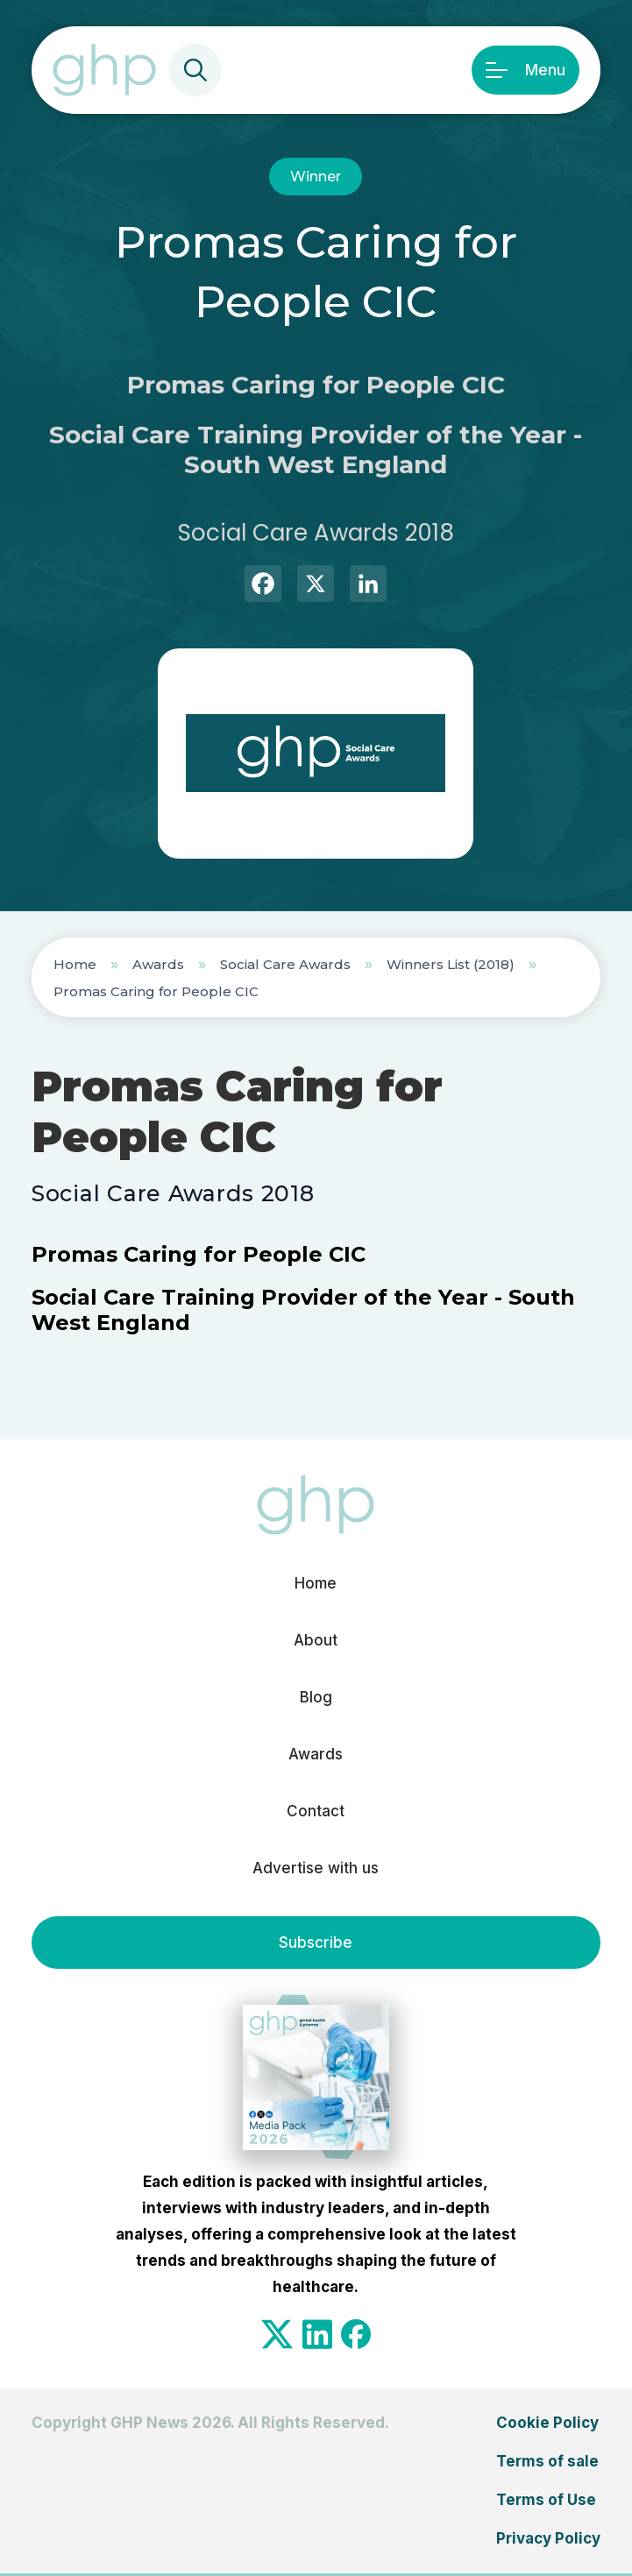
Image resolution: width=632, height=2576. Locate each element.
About (315, 1640)
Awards (158, 964)
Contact (315, 1811)
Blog (316, 1697)
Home (74, 964)
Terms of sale (547, 2461)
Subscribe (315, 1942)
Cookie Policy (547, 2422)
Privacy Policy (548, 2538)
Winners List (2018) (451, 964)
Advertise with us (315, 1868)
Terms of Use (546, 2500)
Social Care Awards (285, 964)
